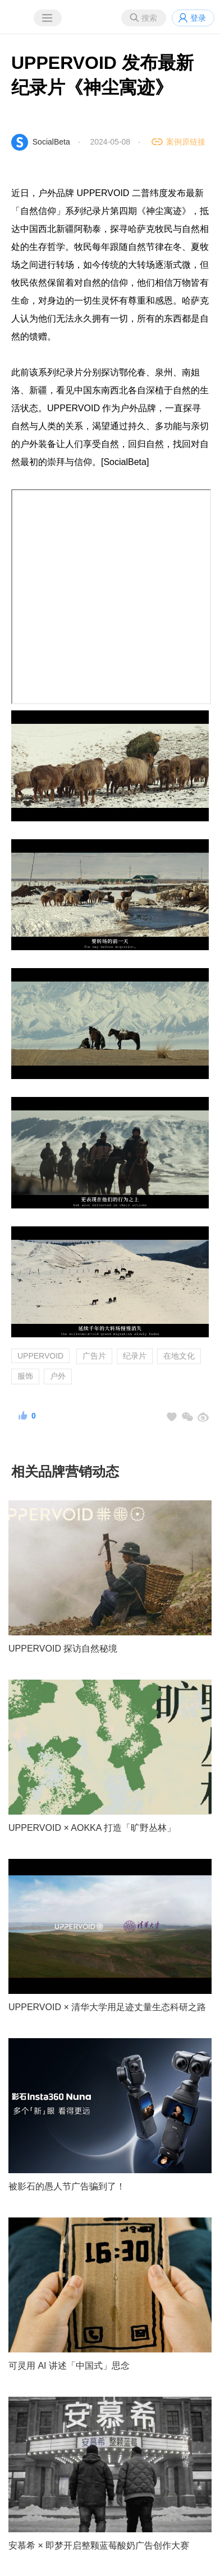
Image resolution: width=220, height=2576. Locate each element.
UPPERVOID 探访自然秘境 (62, 1648)
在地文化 (179, 1355)
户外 (58, 1375)
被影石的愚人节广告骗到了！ (66, 2186)
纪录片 (134, 1355)
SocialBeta (51, 141)
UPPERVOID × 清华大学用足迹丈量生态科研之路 (107, 2007)
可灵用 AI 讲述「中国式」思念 (69, 2365)
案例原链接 (185, 141)
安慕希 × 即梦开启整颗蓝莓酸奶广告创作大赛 (98, 2545)
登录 (198, 17)
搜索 (149, 17)
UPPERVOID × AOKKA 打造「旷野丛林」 (92, 1828)
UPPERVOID (40, 1355)
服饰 (25, 1375)
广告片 (94, 1355)
